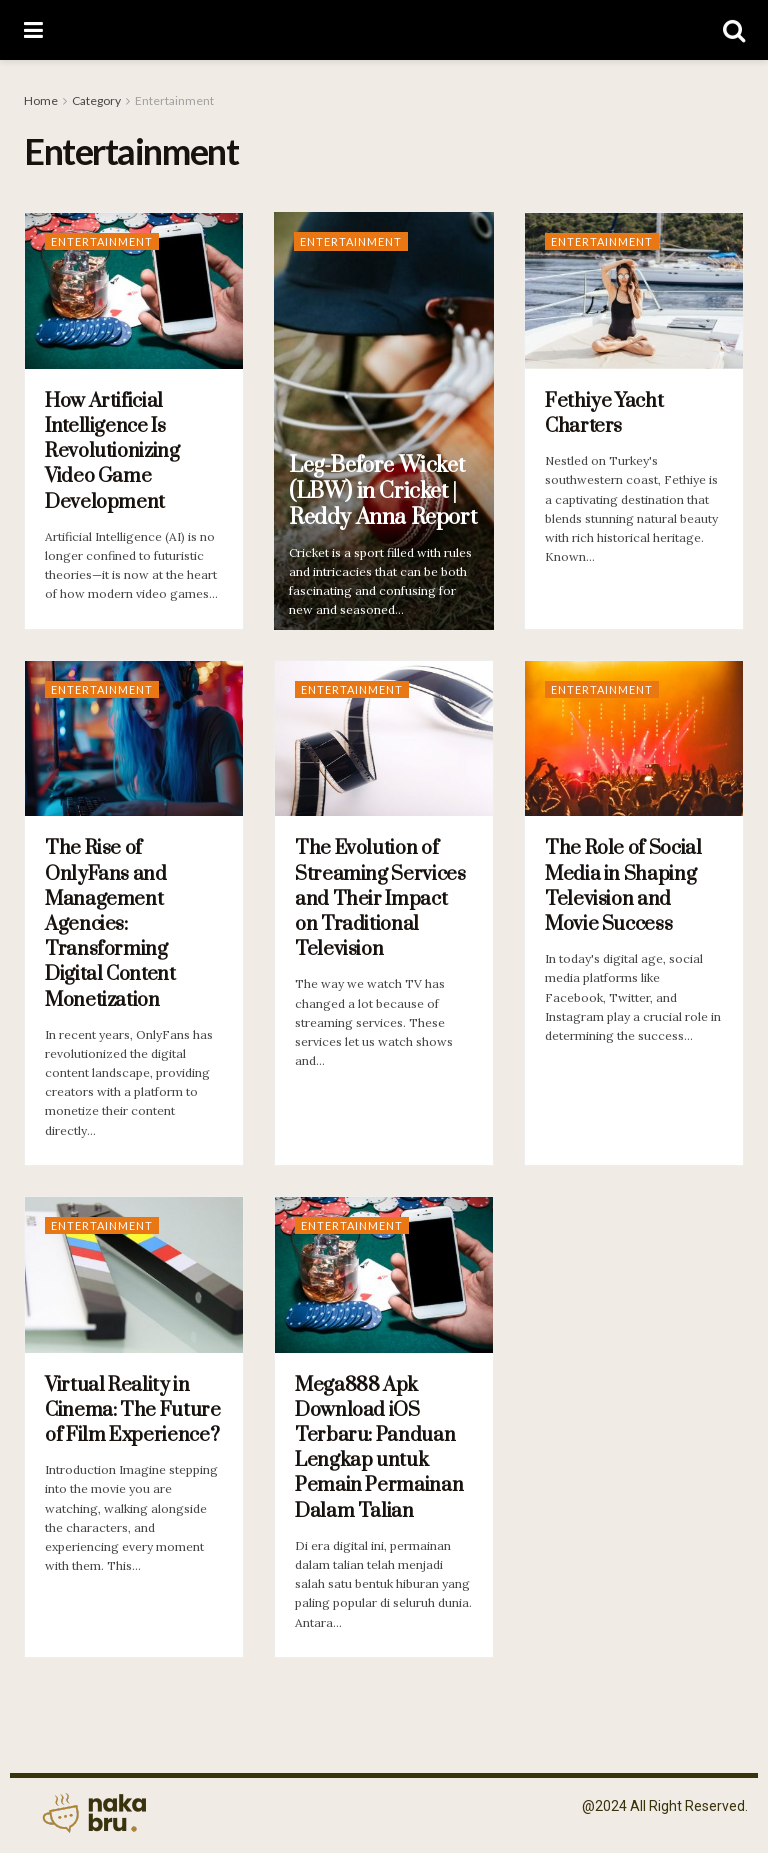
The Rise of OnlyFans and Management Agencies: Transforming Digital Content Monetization (110, 924)
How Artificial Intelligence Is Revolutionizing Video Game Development (112, 452)
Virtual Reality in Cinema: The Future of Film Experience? (133, 1410)
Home (41, 100)
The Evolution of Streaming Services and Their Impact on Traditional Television (380, 899)
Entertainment (174, 100)
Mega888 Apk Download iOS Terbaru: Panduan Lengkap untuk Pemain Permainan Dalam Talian (379, 1448)
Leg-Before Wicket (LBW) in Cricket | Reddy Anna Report (382, 491)
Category (96, 100)
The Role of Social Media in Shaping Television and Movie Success (623, 886)
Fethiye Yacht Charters (604, 414)
